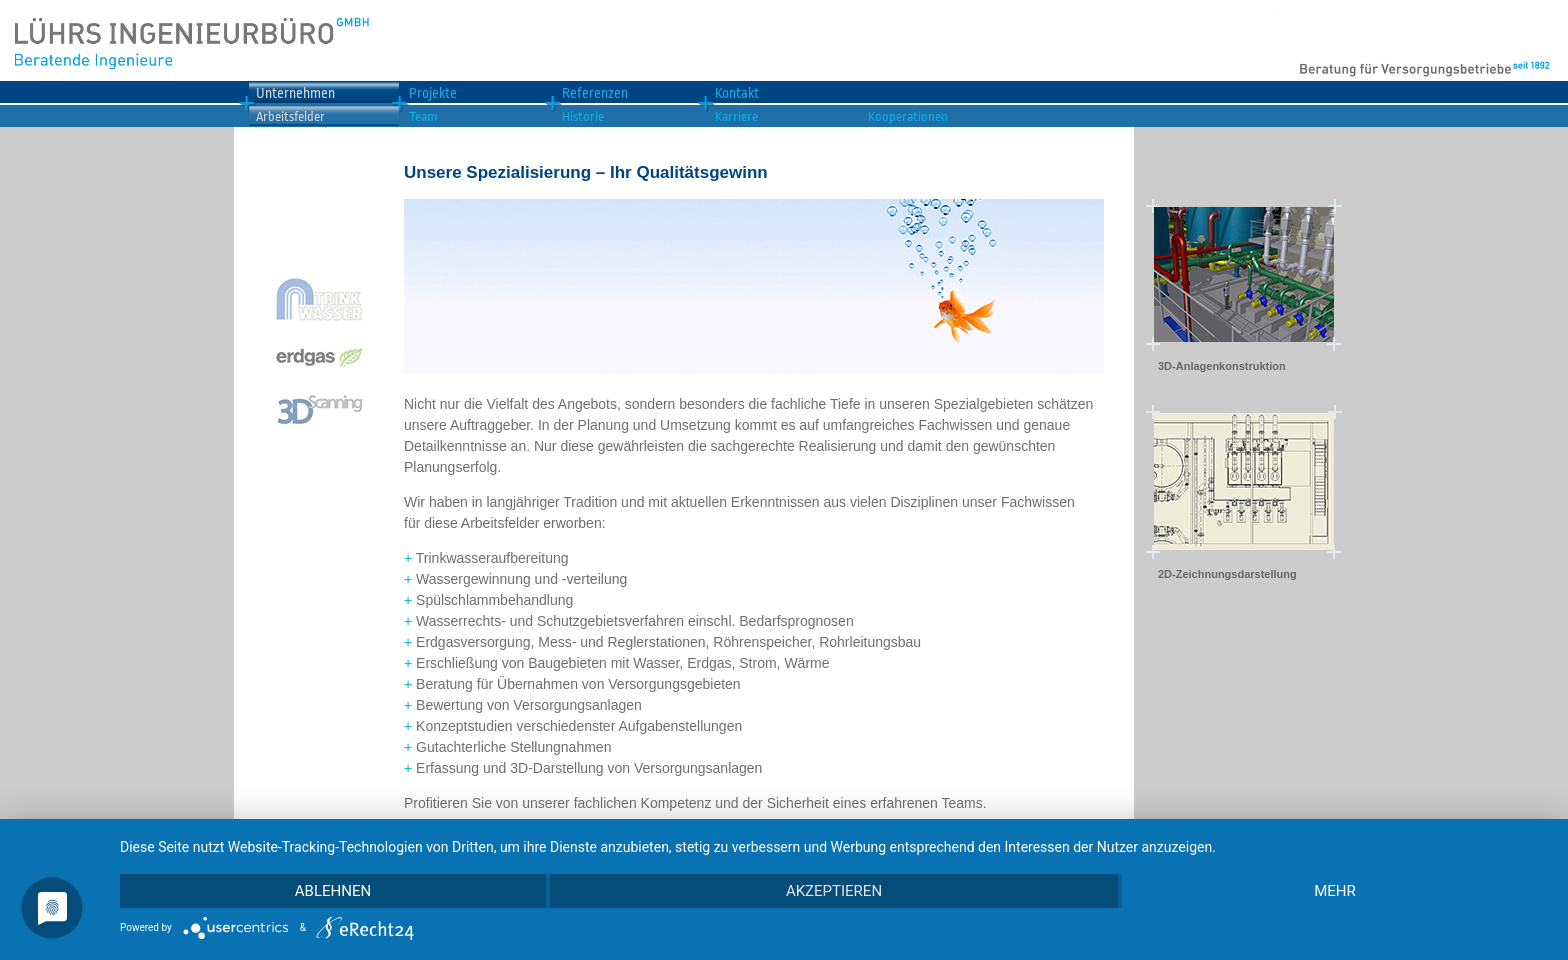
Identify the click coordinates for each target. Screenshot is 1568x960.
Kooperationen (908, 116)
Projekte (433, 93)
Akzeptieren (834, 891)
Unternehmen (295, 93)
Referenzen (595, 93)
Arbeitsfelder (290, 116)
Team (423, 116)
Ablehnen (333, 891)
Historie (583, 116)
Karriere (736, 116)
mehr (1335, 891)
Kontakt (737, 93)
